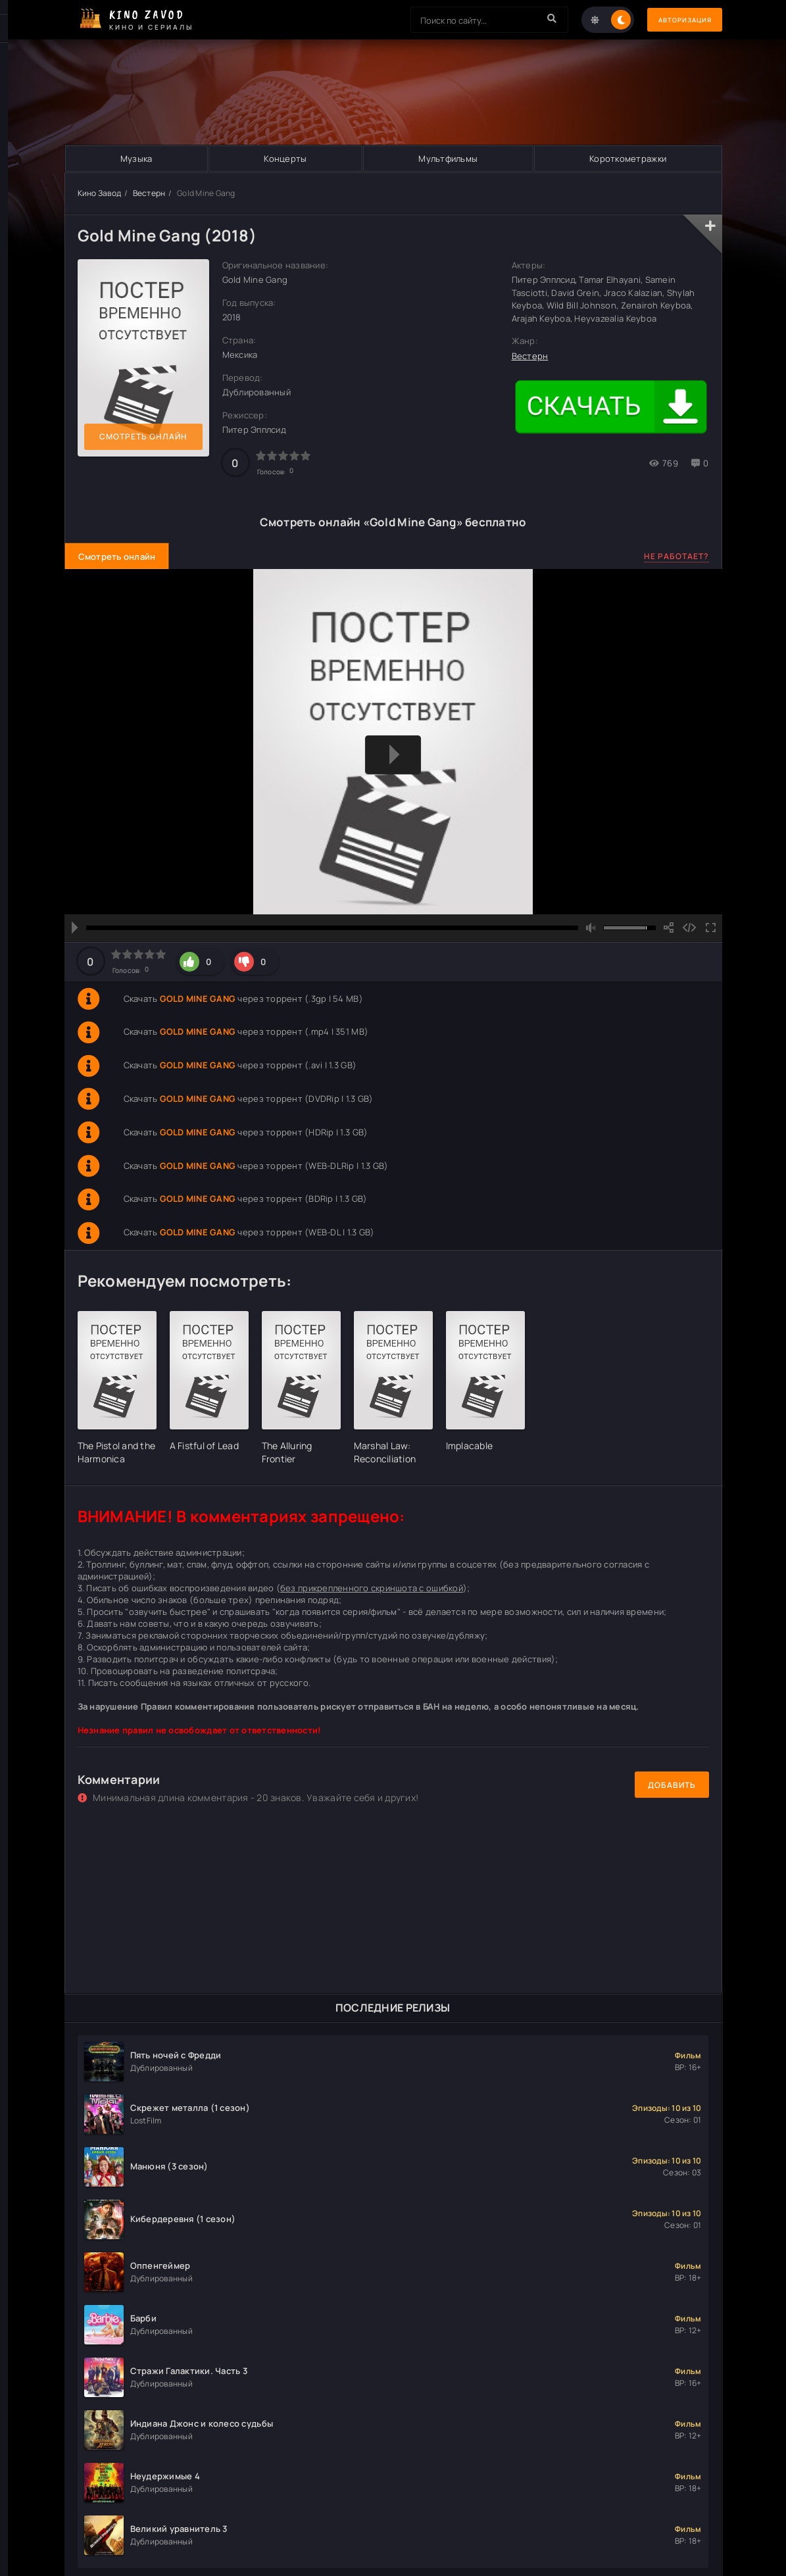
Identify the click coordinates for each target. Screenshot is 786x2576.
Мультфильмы (448, 158)
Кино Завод (100, 193)
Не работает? (676, 556)
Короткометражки (627, 158)
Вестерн (149, 193)
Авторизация (676, 20)
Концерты (285, 158)
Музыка (136, 158)
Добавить (672, 1785)
